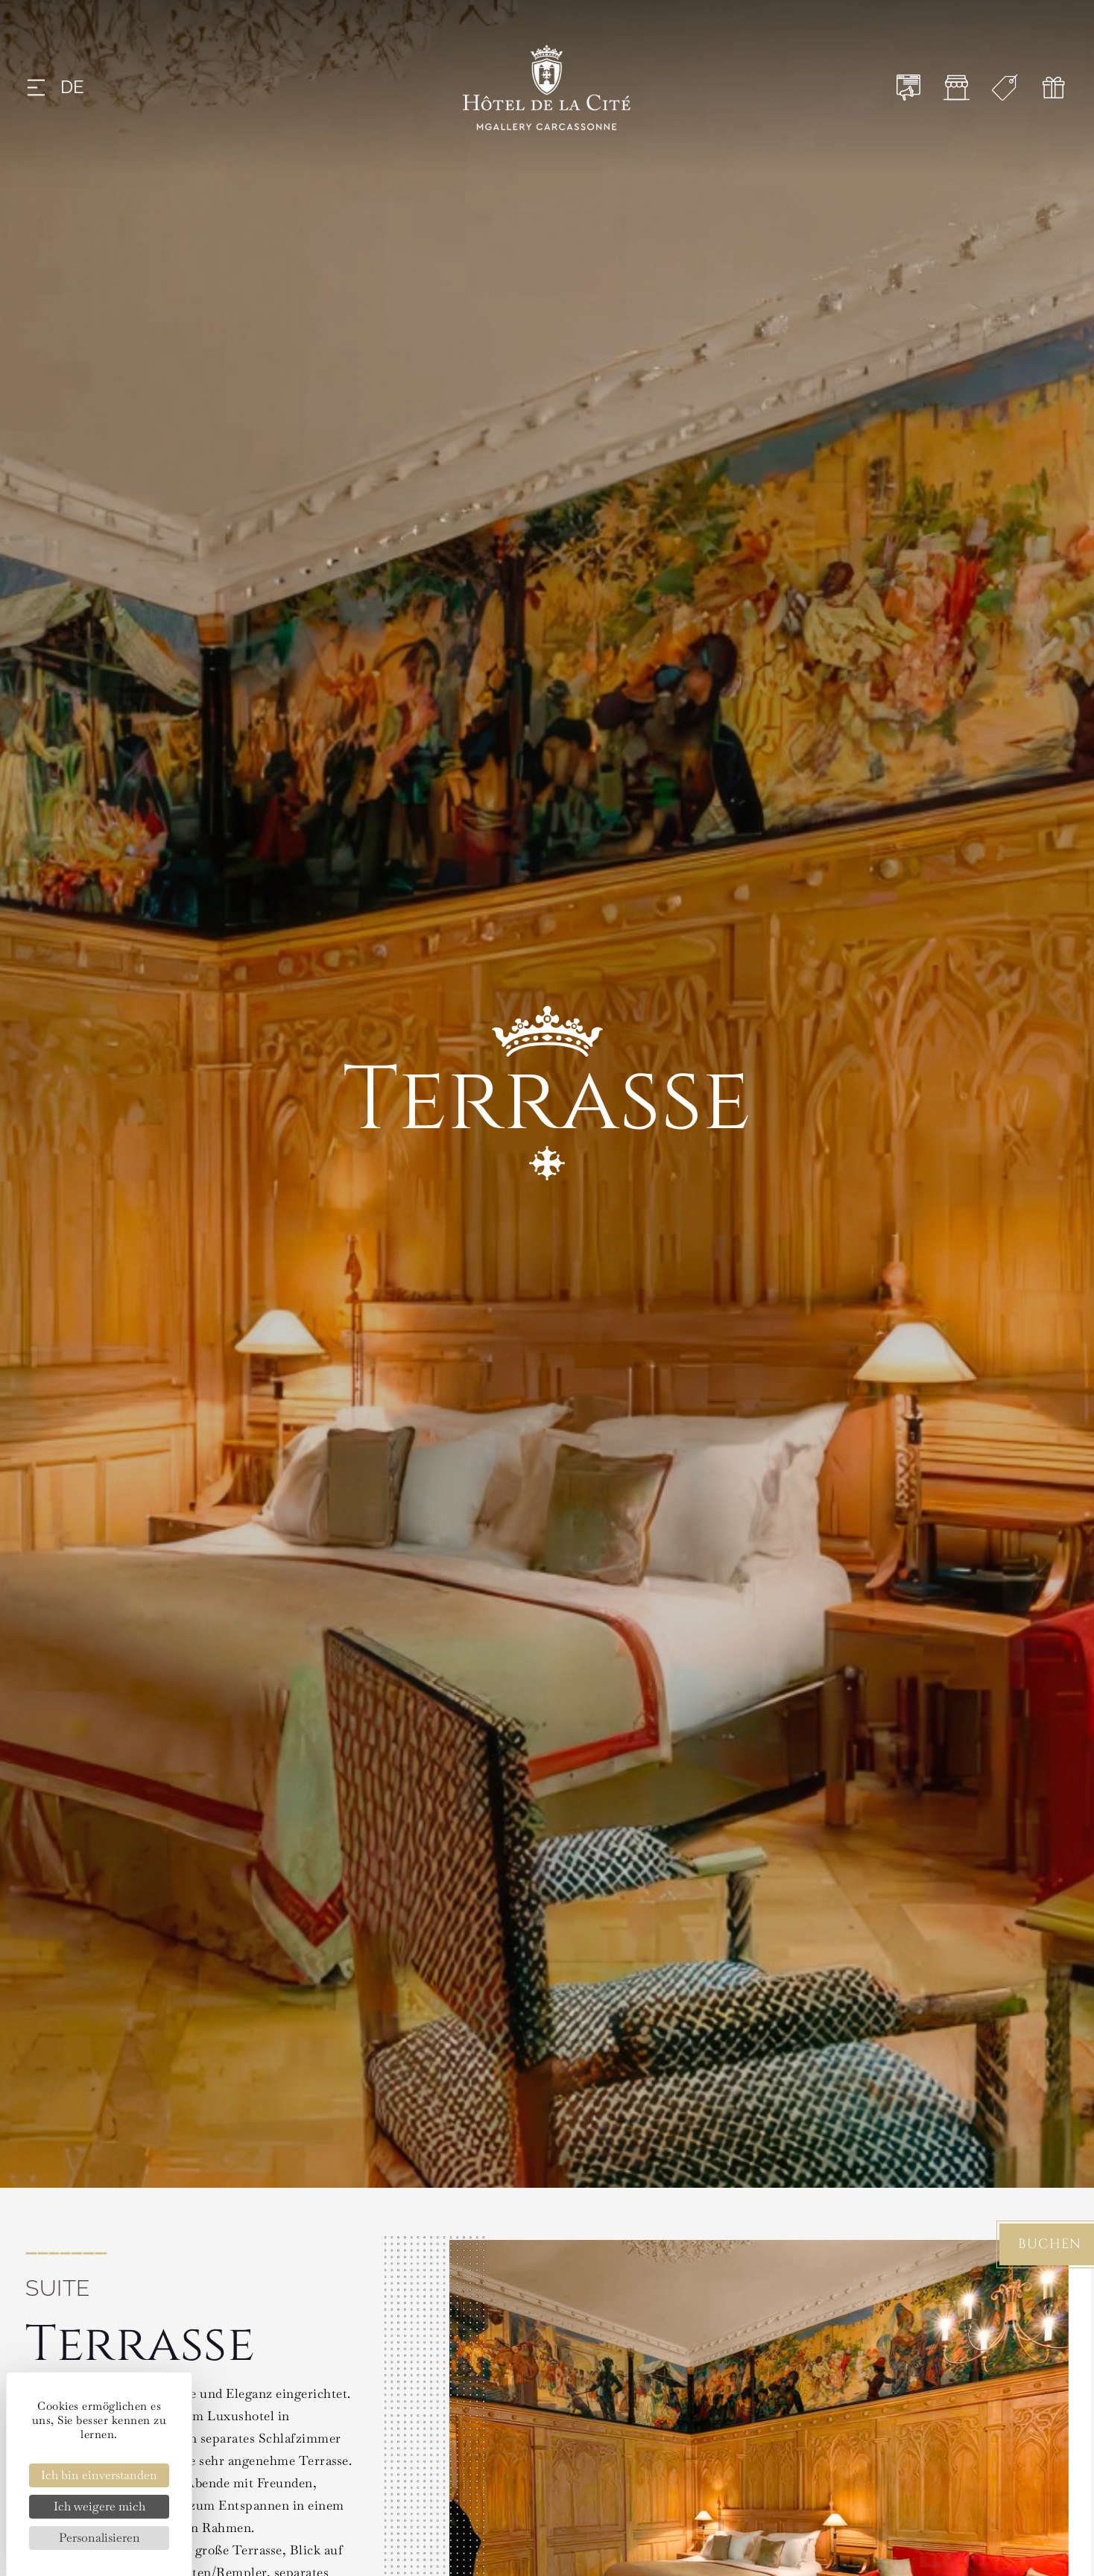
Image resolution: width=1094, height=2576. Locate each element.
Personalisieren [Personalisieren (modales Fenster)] (99, 2537)
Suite (57, 2288)
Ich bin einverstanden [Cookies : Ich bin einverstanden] (99, 2475)
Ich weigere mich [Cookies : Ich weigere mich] (99, 2506)
